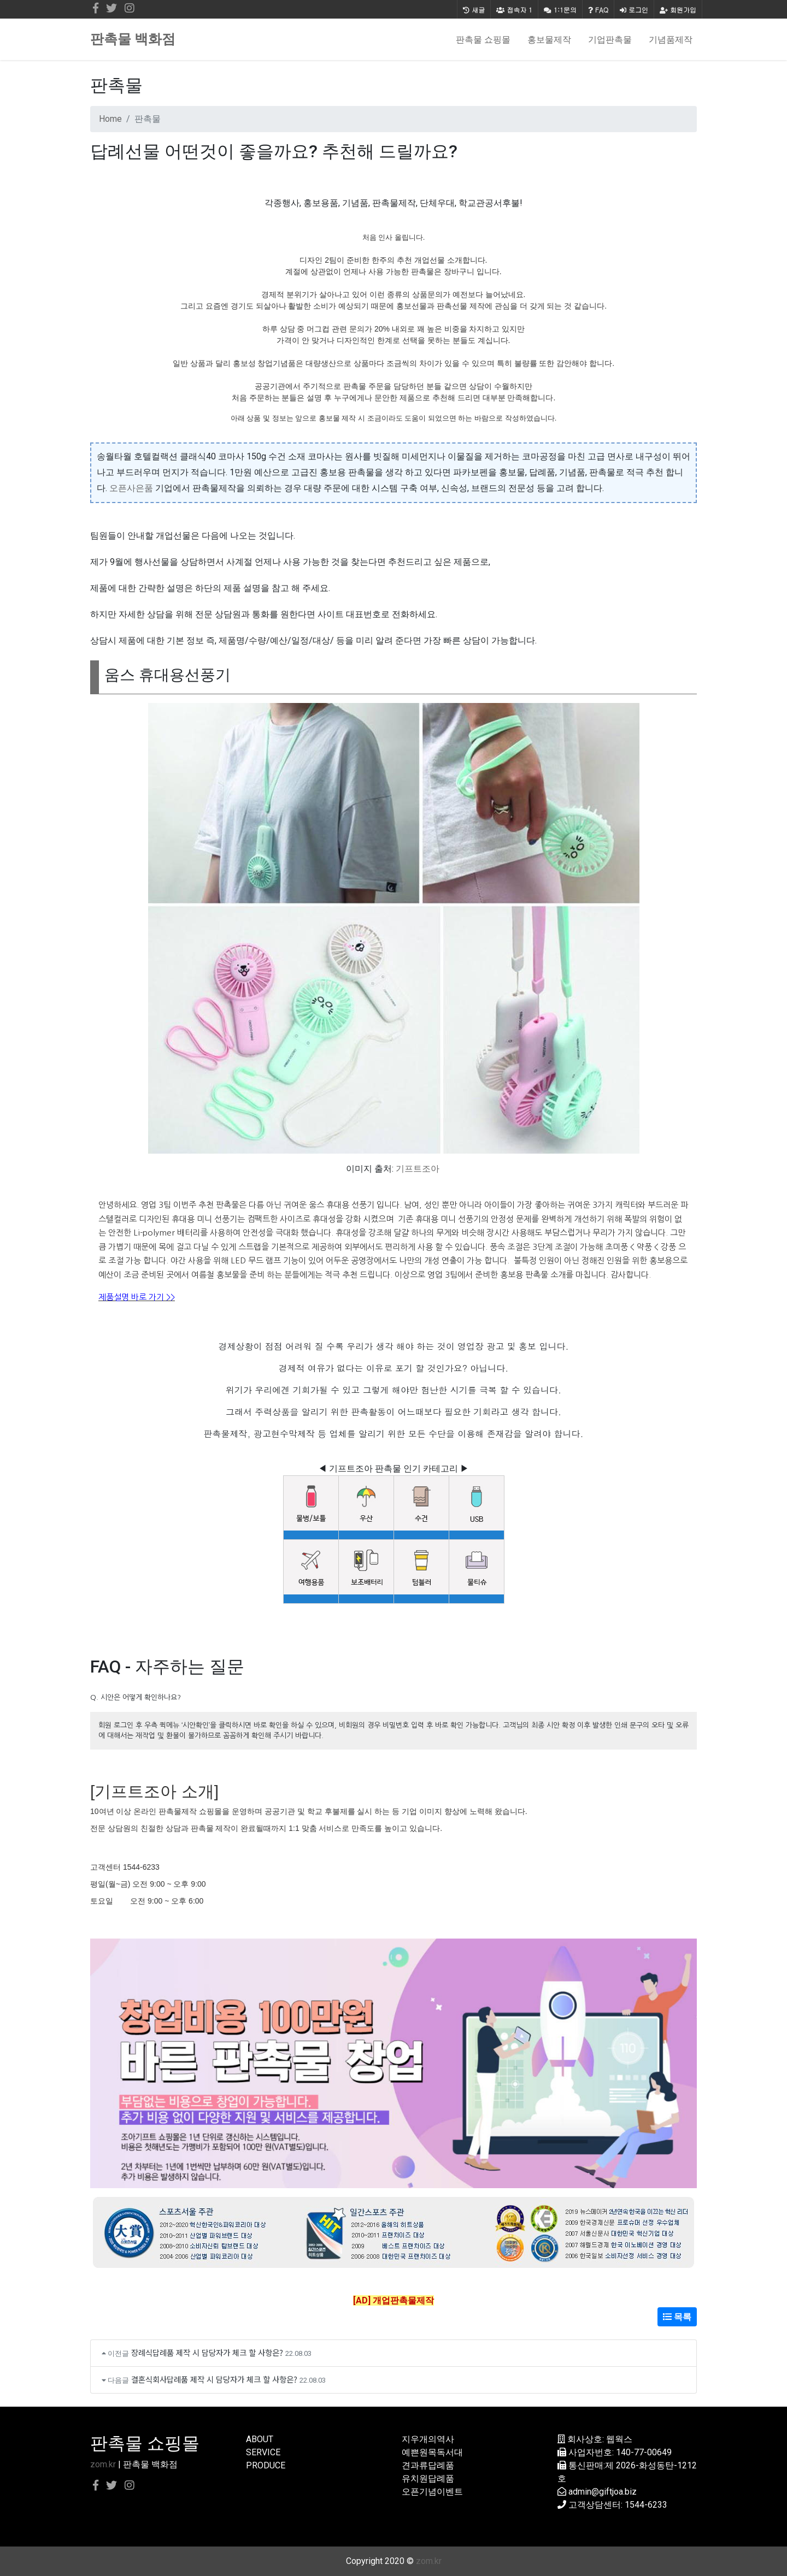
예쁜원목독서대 (432, 2452)
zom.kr (103, 2464)
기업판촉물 (610, 39)
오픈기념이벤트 (432, 2491)
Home (110, 119)
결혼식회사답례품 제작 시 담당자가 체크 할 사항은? (214, 2379)
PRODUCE (265, 2465)
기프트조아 (417, 1168)
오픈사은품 (131, 488)
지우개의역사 (428, 2439)
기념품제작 (670, 39)
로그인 (634, 9)
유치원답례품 (428, 2478)
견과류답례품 (428, 2465)
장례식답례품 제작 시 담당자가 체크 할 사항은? (207, 2352)
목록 (677, 2317)
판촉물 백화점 (132, 39)
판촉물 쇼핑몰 (483, 39)
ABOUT (259, 2439)
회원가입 (678, 9)
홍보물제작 (549, 39)
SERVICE (263, 2452)
